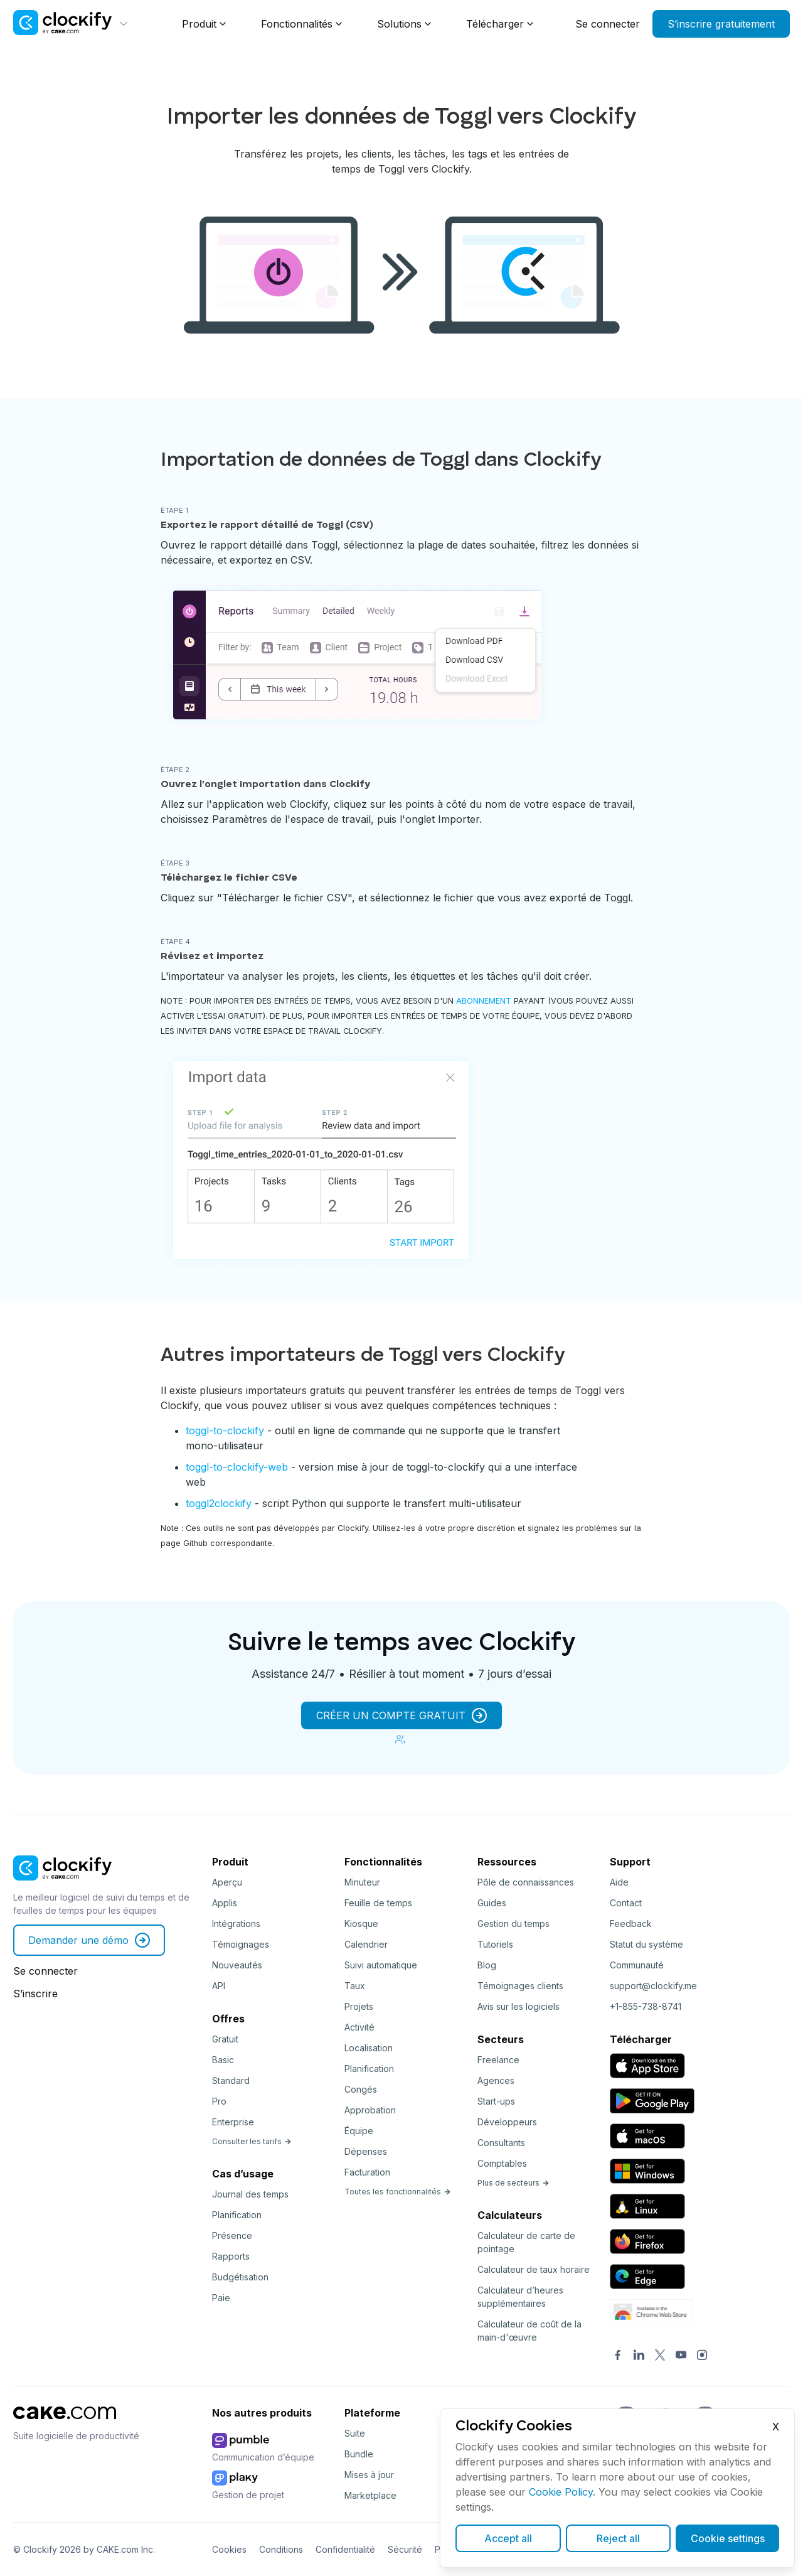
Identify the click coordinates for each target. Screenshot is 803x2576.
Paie (221, 2297)
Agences (495, 2080)
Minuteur (362, 1882)
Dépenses (365, 2151)
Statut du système (646, 1944)
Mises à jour (369, 2474)
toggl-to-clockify (225, 1430)
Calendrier (366, 1944)
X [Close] (775, 2426)
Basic (223, 2059)
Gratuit (225, 2039)
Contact (626, 1902)
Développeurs (507, 2122)
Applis (224, 1902)
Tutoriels (495, 1944)
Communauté (637, 1965)
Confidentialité (345, 2549)
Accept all (508, 2538)
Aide (619, 1882)
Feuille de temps (378, 1902)
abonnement (483, 1001)
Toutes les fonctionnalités (397, 2191)
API (218, 1985)
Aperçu (227, 1882)
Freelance (498, 2059)
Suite (354, 2433)
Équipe (358, 2130)
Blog (486, 1965)
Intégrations (236, 1923)
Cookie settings (728, 2538)
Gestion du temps (513, 1923)
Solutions (399, 24)
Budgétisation (240, 2277)
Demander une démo (89, 1940)
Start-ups (496, 2101)
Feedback (631, 1923)
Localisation (368, 2047)
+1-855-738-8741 (645, 2006)
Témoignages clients (520, 1985)
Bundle (358, 2454)
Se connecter (607, 24)
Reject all (618, 2538)
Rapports (231, 2256)
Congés (360, 2089)
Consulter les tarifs (252, 2141)
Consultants (501, 2142)
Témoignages (240, 1944)
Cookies (229, 2549)
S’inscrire (35, 1993)
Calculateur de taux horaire (533, 2269)
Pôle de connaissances (525, 1882)
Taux (354, 1985)
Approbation (370, 2110)
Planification (237, 2214)
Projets (358, 2006)
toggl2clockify (219, 1503)
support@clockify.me (653, 1985)
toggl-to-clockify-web (237, 1467)
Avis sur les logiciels (518, 2006)
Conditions (281, 2549)
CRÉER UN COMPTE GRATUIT (401, 1715)
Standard (231, 2080)
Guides (491, 1902)
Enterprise (233, 2122)
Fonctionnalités (296, 24)
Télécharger (495, 24)
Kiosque (361, 1923)
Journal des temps (250, 2194)
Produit (199, 24)
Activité (359, 2027)
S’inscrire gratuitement (721, 24)
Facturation (367, 2172)
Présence (232, 2235)
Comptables (502, 2163)
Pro (219, 2101)
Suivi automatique (380, 1965)
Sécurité (405, 2549)
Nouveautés (237, 1965)
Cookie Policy (561, 2492)
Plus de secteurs (513, 2182)
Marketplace (370, 2495)
